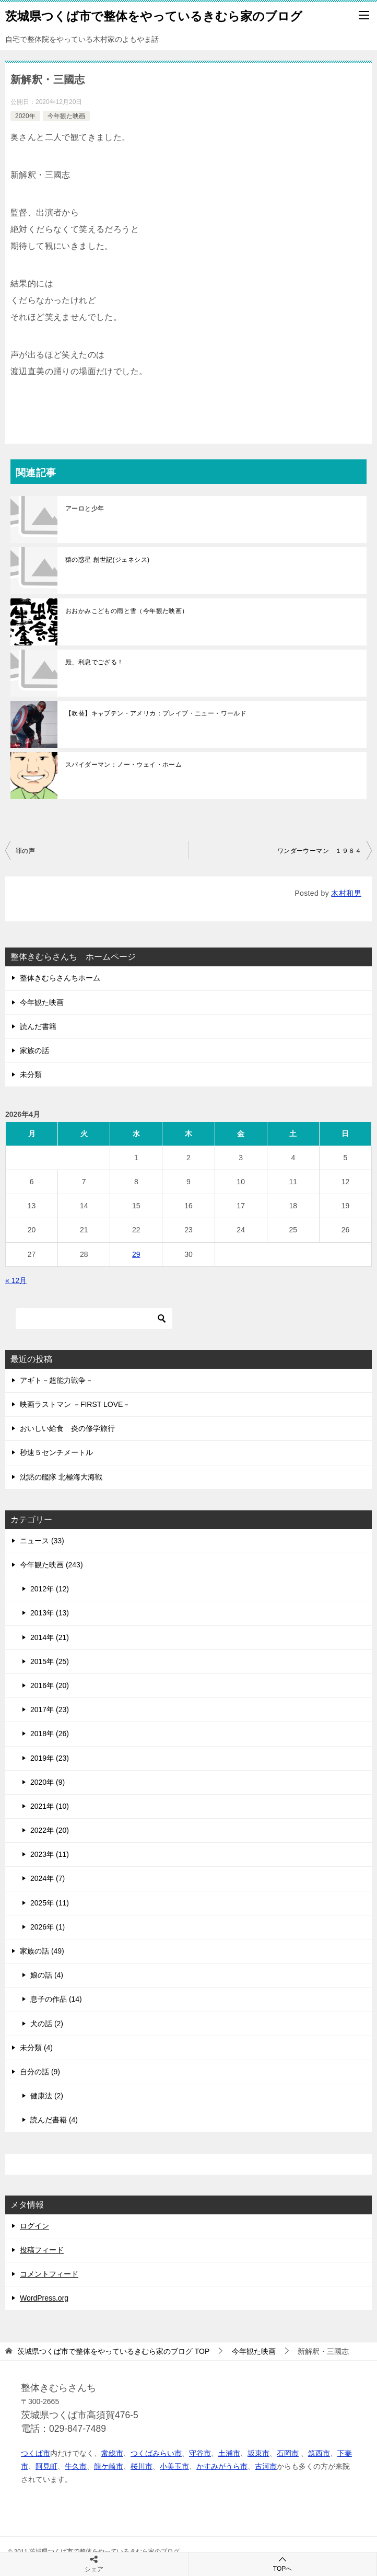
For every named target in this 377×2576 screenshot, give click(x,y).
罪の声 (25, 850)
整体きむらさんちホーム (60, 978)
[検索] (94, 1318)
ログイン (34, 2226)
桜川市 (141, 2466)
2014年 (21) (49, 1637)
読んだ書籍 (38, 1026)
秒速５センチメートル (56, 1452)
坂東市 (258, 2453)
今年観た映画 (66, 116)
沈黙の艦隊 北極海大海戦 (61, 1477)
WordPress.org (44, 2298)
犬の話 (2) (46, 2023)
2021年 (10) (49, 1806)
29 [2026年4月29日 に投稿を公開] (136, 1254)
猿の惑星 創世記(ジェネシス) (107, 559)
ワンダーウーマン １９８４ (319, 850)
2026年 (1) (47, 1927)
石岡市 (288, 2453)
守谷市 (200, 2453)
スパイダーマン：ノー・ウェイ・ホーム (123, 764)
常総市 (112, 2453)
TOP (113, 2351)
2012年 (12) (49, 1589)
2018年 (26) (49, 1733)
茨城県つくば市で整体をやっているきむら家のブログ (153, 15)
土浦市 (229, 2453)
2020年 (25, 116)
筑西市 (319, 2453)
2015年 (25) (49, 1661)
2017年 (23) (49, 1709)
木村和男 (346, 893)
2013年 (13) (49, 1613)
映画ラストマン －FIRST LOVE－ (75, 1404)
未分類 (31, 1074)
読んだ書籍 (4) (54, 2120)
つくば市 (35, 2453)
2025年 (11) (49, 1903)
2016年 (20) (49, 1685)
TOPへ (282, 2563)
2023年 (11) (49, 1854)
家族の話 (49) (42, 1951)
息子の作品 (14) (56, 1999)
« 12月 (16, 1280)
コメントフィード (49, 2274)
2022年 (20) (49, 1830)
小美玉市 (174, 2466)
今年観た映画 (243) (51, 1565)
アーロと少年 (84, 508)
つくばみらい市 (156, 2453)
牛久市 (76, 2466)
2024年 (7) (47, 1878)
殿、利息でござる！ (94, 662)
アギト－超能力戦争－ (56, 1380)
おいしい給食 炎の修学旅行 (67, 1428)
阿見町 (46, 2466)
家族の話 (34, 1050)
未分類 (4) (36, 2047)
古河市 (266, 2466)
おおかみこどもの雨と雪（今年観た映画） (126, 611)
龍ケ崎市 (108, 2466)
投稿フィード (42, 2250)
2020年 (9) (47, 1782)
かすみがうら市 (222, 2466)
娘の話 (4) (46, 1975)
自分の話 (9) (40, 2071)
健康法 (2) (46, 2096)
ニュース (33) (42, 1541)
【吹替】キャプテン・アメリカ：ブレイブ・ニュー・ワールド (155, 713)
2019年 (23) (49, 1758)
